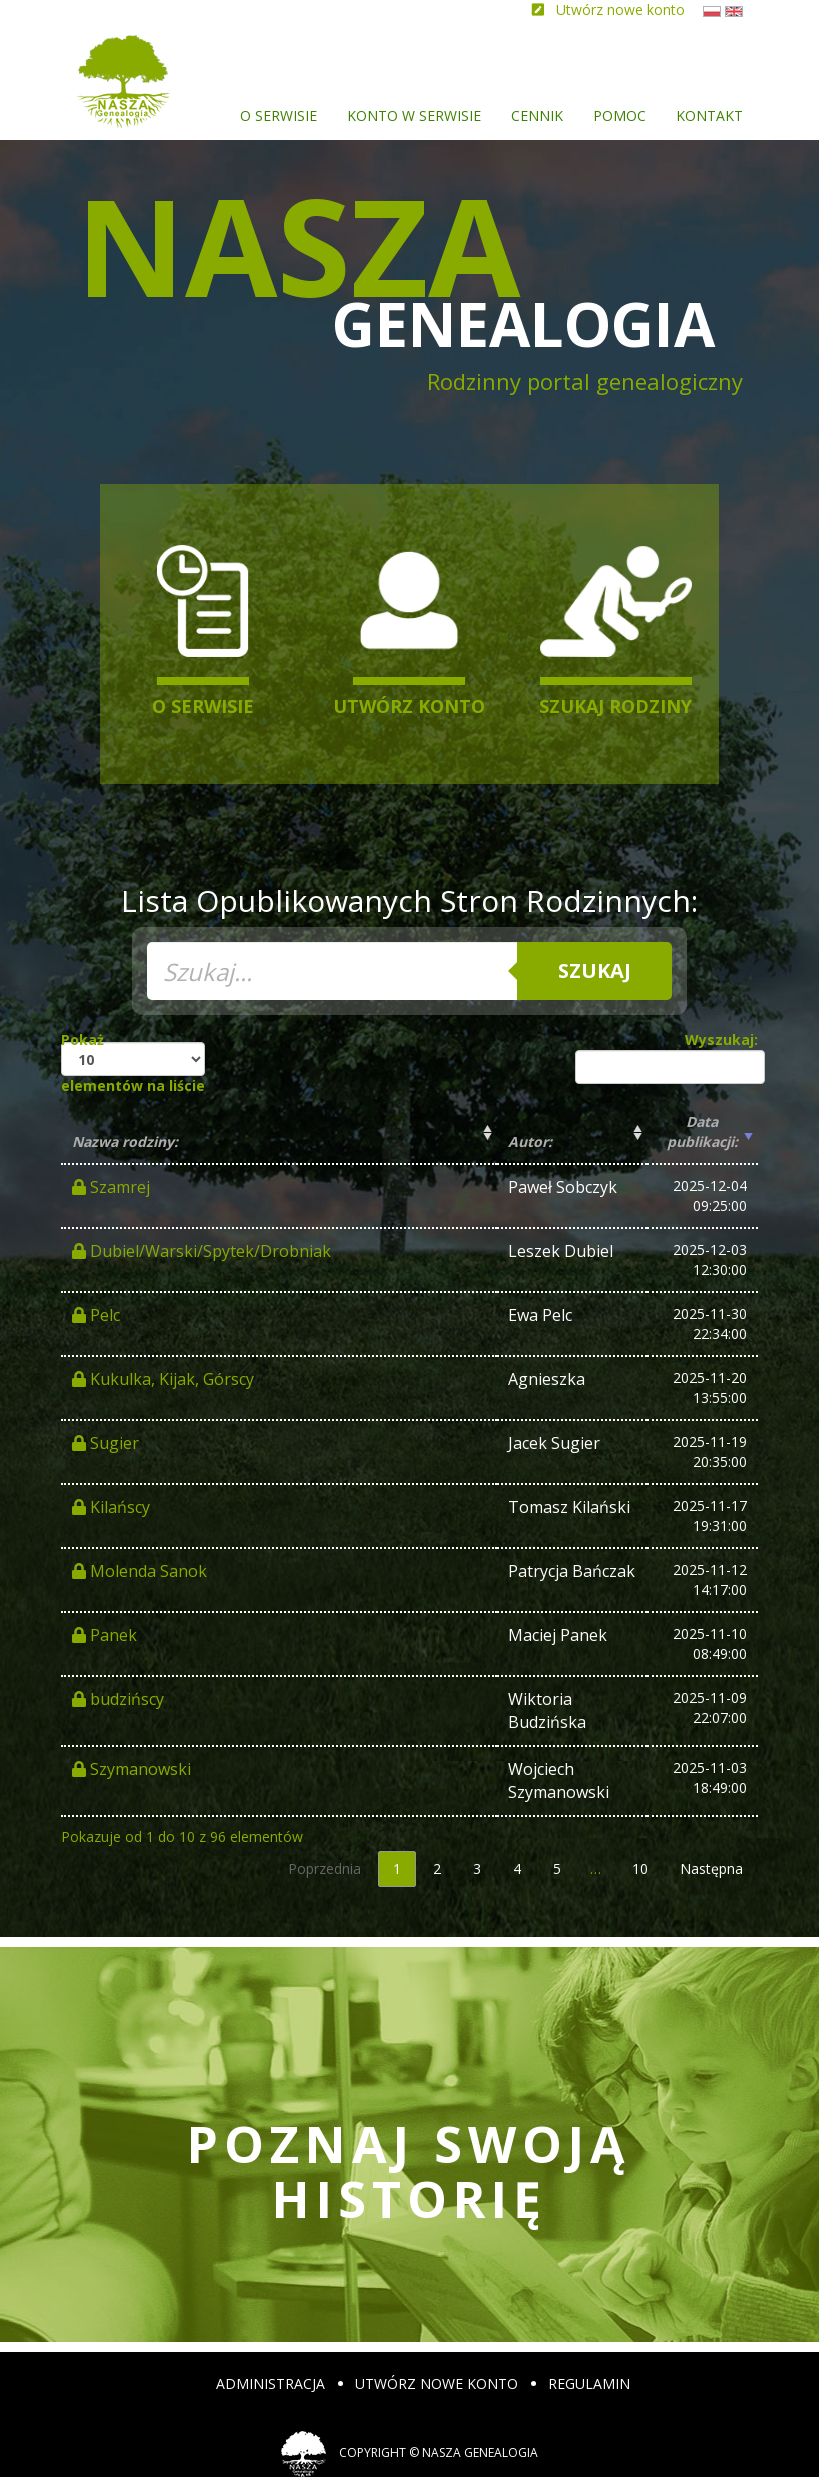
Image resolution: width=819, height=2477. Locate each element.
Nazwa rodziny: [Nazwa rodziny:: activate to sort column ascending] (125, 1141)
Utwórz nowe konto (436, 2383)
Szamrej (111, 1187)
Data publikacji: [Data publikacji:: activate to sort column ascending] (702, 1131)
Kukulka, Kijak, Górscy (163, 1379)
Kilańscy (111, 1507)
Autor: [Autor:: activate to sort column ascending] (530, 1141)
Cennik (537, 115)
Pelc (96, 1315)
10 (640, 1868)
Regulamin (589, 2383)
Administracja (270, 2383)
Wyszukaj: (666, 1057)
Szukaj (594, 970)
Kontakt (709, 115)
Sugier (105, 1443)
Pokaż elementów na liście (133, 1062)
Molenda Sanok (139, 1571)
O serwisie (278, 115)
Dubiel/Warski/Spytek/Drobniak (201, 1251)
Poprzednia (324, 1868)
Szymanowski (131, 1769)
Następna (711, 1868)
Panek (104, 1635)
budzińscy (118, 1699)
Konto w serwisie (414, 115)
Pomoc (619, 115)
